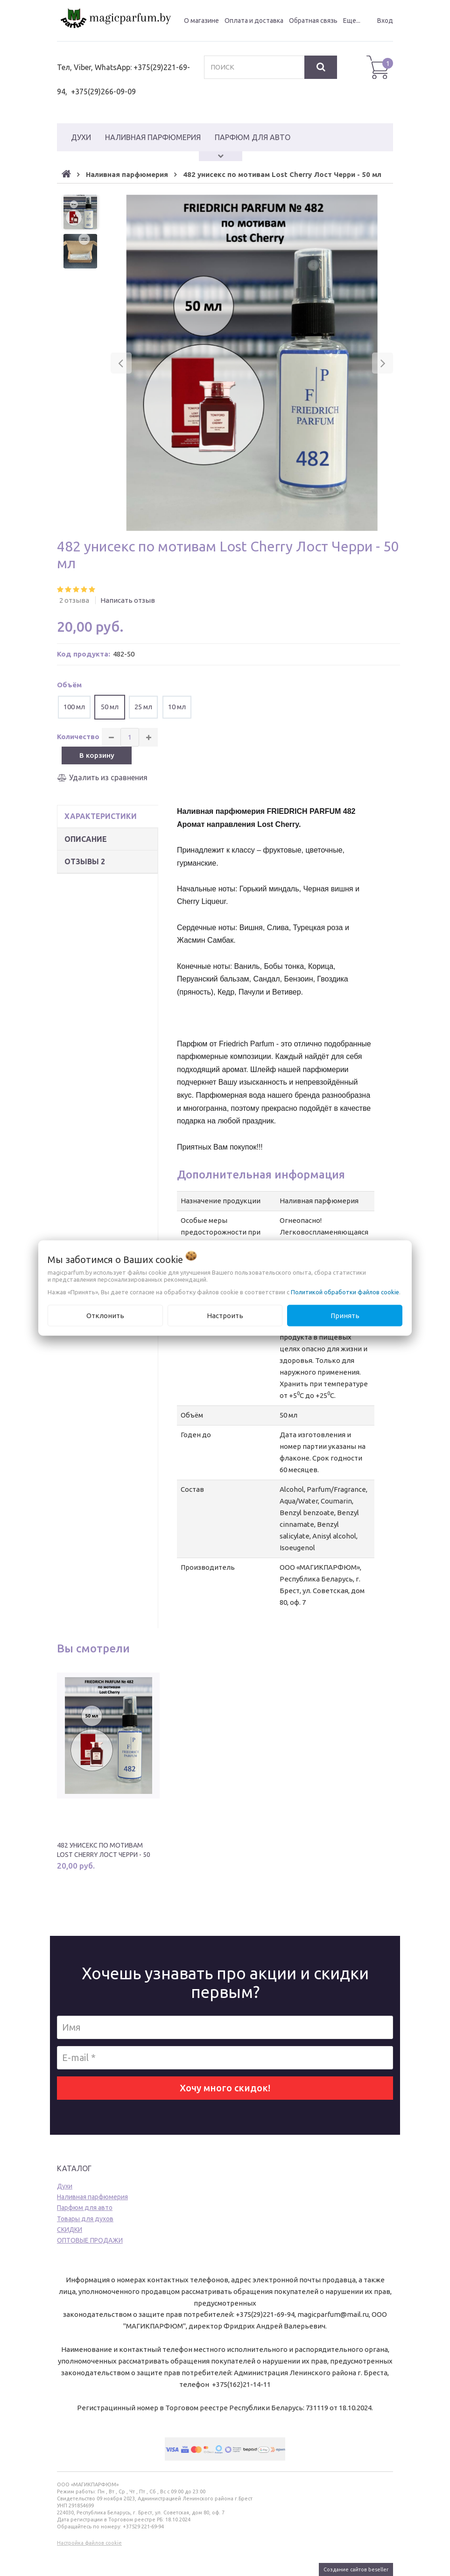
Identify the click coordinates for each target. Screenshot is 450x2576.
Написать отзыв (127, 600)
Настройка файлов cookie (89, 2543)
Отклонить (105, 1315)
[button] (121, 363)
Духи (64, 2186)
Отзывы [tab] (84, 861)
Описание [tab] (85, 839)
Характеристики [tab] (100, 816)
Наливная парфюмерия (92, 2197)
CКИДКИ (69, 2229)
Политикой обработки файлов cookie (345, 1291)
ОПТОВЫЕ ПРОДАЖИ (90, 2240)
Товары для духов (85, 2219)
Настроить (225, 1315)
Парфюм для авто (84, 2207)
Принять (344, 1315)
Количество (78, 737)
